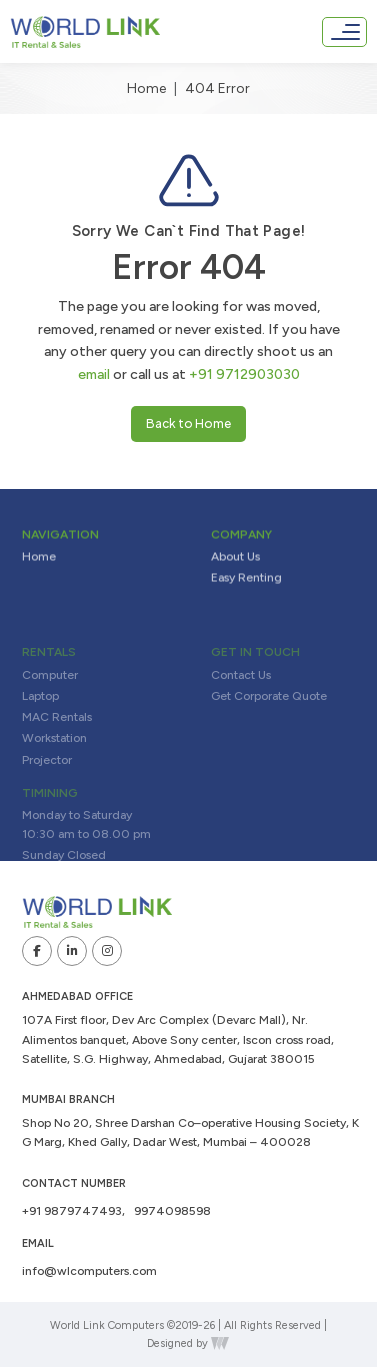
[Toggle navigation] (344, 32)
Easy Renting (246, 582)
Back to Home (188, 423)
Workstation (54, 759)
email (94, 374)
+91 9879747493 (72, 1211)
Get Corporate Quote (269, 716)
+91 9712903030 (244, 374)
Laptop (40, 716)
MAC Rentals (57, 738)
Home (146, 88)
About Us (235, 561)
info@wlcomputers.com (89, 1271)
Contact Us (241, 695)
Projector (47, 780)
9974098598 (172, 1211)
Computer (50, 695)
